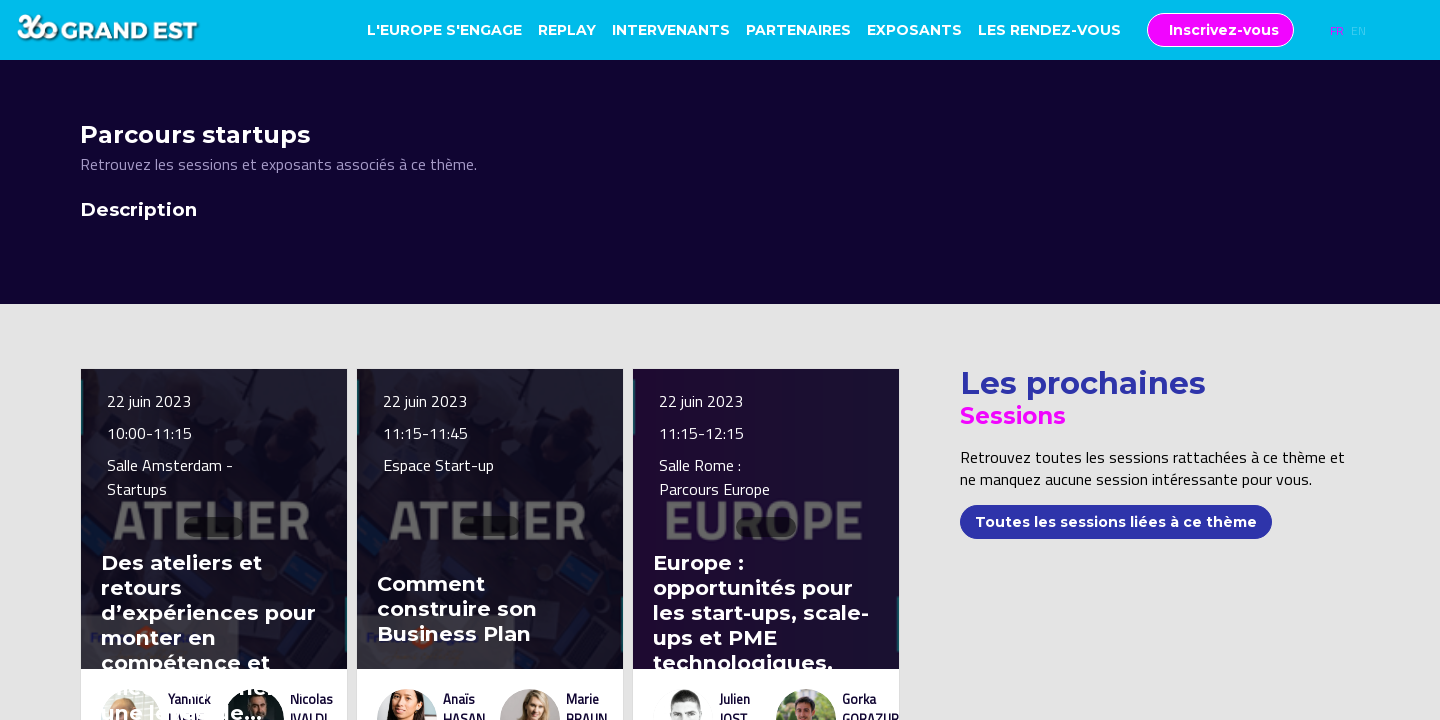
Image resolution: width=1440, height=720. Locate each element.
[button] (1220, 30)
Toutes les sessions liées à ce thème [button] (1116, 521)
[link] (444, 30)
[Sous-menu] (1129, 31)
